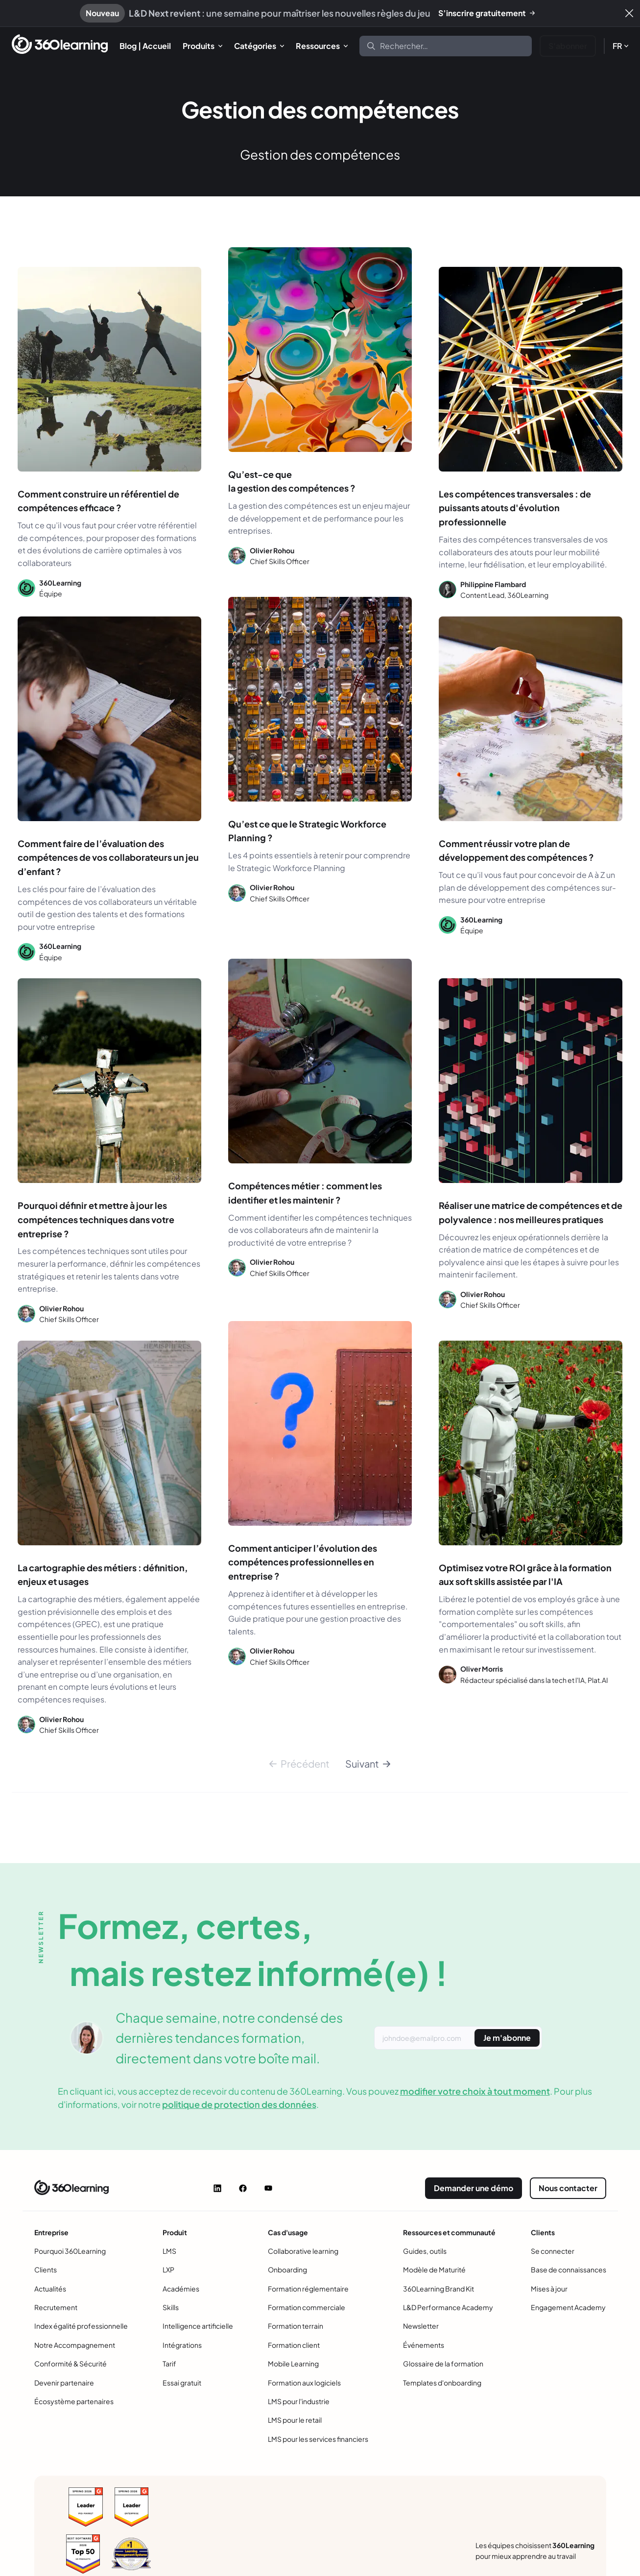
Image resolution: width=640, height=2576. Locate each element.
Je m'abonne (507, 2037)
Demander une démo (473, 2188)
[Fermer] (629, 13)
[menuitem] (145, 46)
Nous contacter (568, 2188)
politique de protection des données (239, 2104)
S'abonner (567, 46)
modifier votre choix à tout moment (475, 2091)
